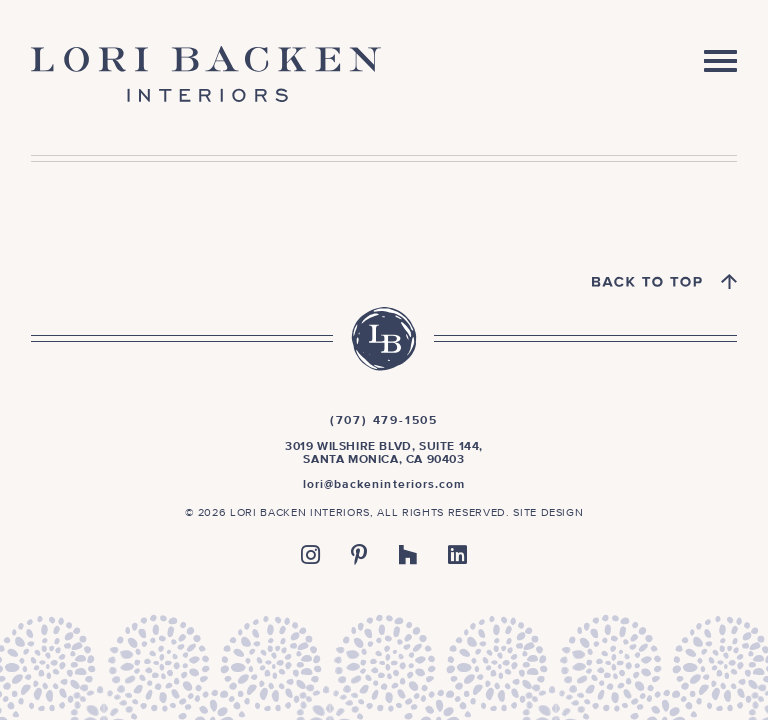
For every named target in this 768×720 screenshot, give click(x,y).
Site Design (548, 512)
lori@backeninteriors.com (384, 485)
